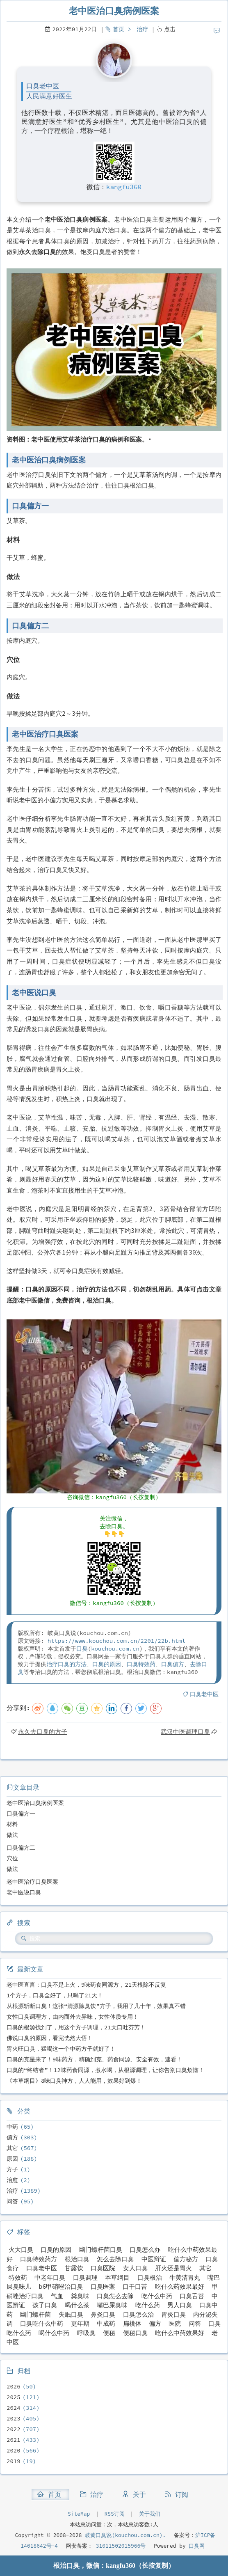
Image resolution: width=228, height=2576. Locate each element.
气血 (57, 2296)
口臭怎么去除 (115, 2296)
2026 (14, 2386)
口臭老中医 (204, 1694)
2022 (14, 2429)
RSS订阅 (115, 2513)
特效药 (18, 2277)
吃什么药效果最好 (179, 2286)
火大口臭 (21, 2249)
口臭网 (195, 2545)
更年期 (80, 2323)
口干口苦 (135, 2286)
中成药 (106, 2323)
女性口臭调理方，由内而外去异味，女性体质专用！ (73, 2016)
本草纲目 (117, 2277)
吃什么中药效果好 (179, 2333)
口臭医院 (103, 2268)
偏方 (12, 2137)
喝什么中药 (54, 2333)
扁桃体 (132, 2323)
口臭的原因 (106, 1664)
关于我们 (149, 2513)
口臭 (82, 1648)
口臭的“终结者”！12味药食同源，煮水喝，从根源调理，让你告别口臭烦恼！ (105, 2070)
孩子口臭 (44, 2305)
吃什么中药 (156, 2296)
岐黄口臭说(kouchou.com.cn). (125, 2535)
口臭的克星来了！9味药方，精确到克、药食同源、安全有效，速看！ (94, 2059)
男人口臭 (179, 2305)
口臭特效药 (141, 1664)
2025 (14, 2397)
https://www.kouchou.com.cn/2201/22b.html (116, 1640)
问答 (12, 2201)
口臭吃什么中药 (41, 2323)
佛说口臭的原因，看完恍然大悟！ (50, 2038)
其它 (12, 2148)
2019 (14, 2461)
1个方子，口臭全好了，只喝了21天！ (55, 1995)
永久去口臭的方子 (42, 1732)
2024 (14, 2407)
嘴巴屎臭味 (112, 2305)
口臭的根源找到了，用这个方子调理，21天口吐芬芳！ (76, 2027)
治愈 (12, 2180)
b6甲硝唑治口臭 (61, 2286)
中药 (12, 2126)
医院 (175, 2323)
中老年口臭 (49, 2277)
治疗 (142, 29)
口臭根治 (149, 2277)
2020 (14, 2450)
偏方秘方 (185, 2259)
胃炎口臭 (173, 2314)
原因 (12, 2158)
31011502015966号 (119, 2545)
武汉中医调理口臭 (185, 1732)
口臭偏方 (172, 1664)
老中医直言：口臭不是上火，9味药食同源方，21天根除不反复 (86, 1984)
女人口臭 (135, 2268)
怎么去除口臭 (115, 2259)
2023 (14, 2418)
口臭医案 (103, 2286)
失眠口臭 (71, 2314)
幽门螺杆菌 (35, 2314)
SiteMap (79, 2513)
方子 (12, 2169)
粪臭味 (80, 2296)
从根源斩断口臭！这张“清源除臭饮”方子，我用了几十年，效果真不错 (96, 2006)
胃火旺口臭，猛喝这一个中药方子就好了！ (61, 2048)
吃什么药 (147, 2305)
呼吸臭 (86, 2333)
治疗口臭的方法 (66, 1664)
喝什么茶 (77, 2305)
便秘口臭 (135, 2333)
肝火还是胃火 (173, 2268)
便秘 (109, 2333)
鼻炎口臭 (103, 2314)
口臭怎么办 (145, 2249)
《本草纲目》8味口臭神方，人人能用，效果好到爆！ (74, 2080)
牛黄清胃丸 (184, 2277)
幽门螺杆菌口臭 (100, 2249)
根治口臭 (77, 2259)
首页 (118, 29)
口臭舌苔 (192, 2296)
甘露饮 (74, 2268)
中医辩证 (153, 2259)
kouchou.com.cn (115, 1648)
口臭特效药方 (38, 2259)
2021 (14, 2439)
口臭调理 (85, 2277)
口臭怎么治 (138, 2314)
